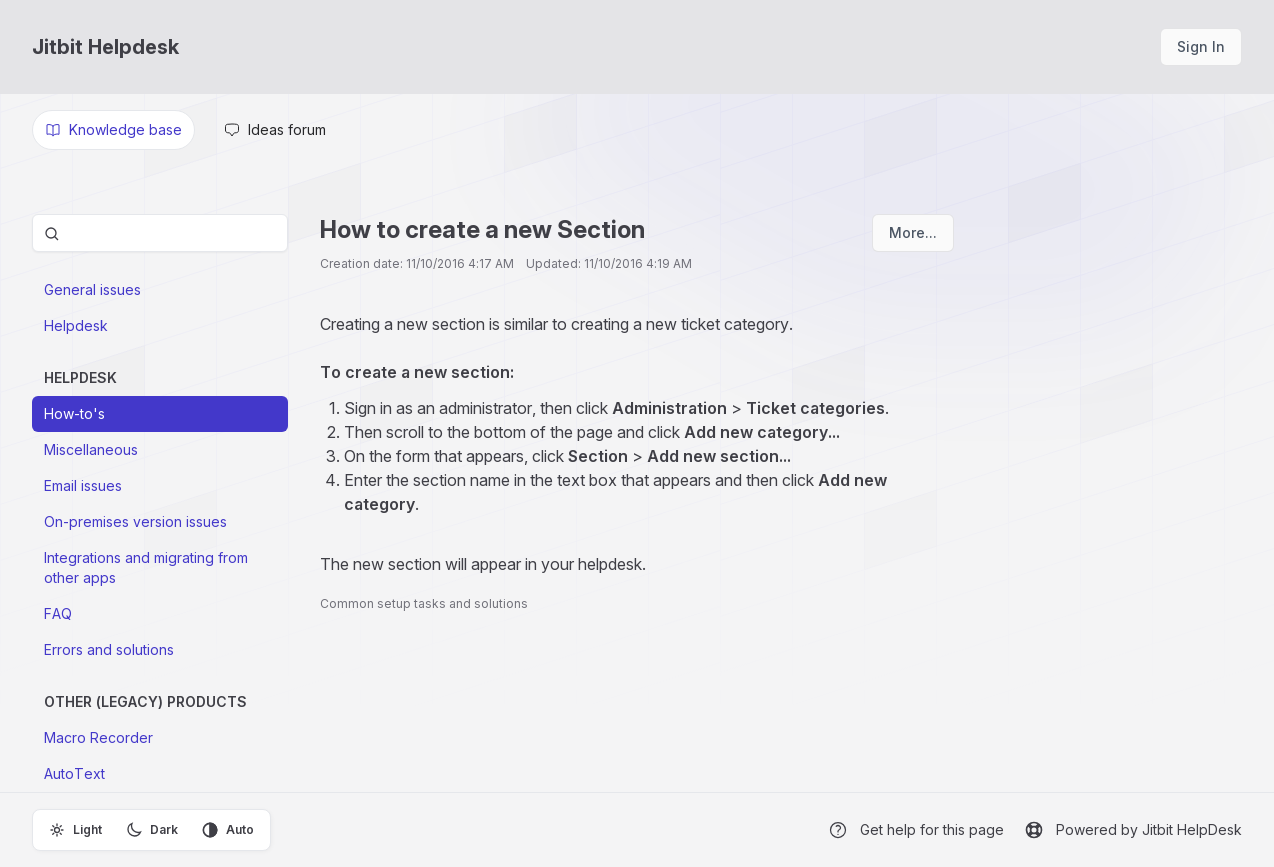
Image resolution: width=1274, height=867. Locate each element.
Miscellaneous (91, 449)
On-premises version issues (135, 521)
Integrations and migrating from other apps (146, 567)
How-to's (74, 413)
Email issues (83, 485)
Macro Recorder (98, 737)
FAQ (58, 613)
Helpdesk (76, 325)
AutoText (74, 773)
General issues (92, 289)
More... (913, 232)
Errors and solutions (109, 649)
